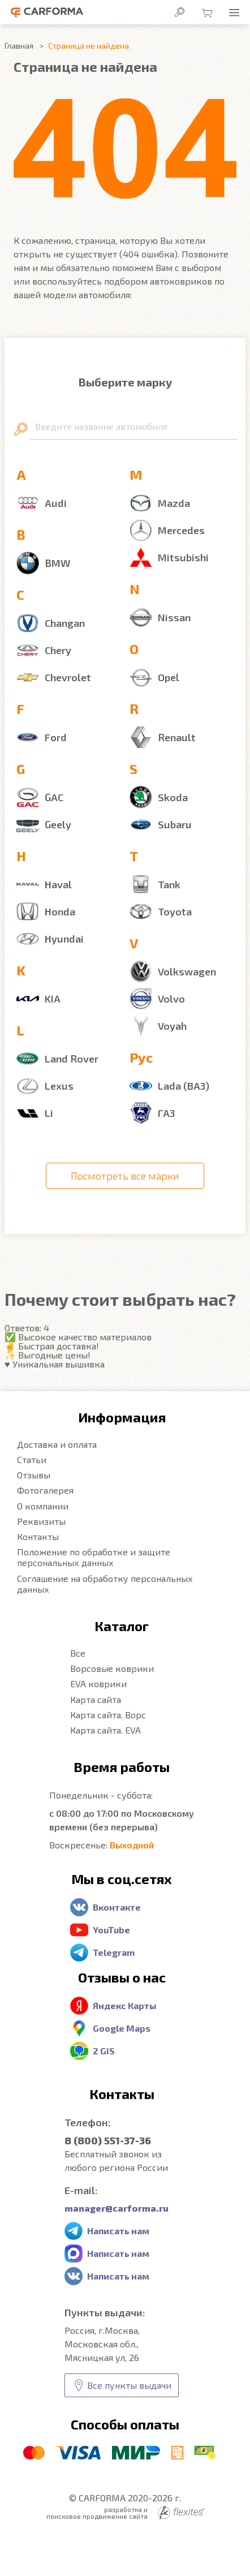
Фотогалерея (45, 1490)
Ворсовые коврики (112, 1668)
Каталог (121, 1626)
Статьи (31, 1459)
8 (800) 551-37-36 (107, 2140)
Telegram (114, 1952)
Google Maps (121, 2028)
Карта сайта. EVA (105, 1729)
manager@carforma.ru (116, 2208)
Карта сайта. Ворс (108, 1714)
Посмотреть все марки (125, 1175)
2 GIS (104, 2050)
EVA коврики (98, 1683)
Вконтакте (117, 1907)
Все (77, 1653)
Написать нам (118, 2230)
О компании (42, 1505)
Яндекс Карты (125, 2005)
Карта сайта (95, 1699)
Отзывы (33, 1474)
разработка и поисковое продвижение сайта (125, 2512)
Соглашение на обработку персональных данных (105, 1583)
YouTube (111, 1929)
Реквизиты (41, 1521)
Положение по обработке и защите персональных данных (93, 1557)
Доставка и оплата (57, 1444)
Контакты (38, 1536)
